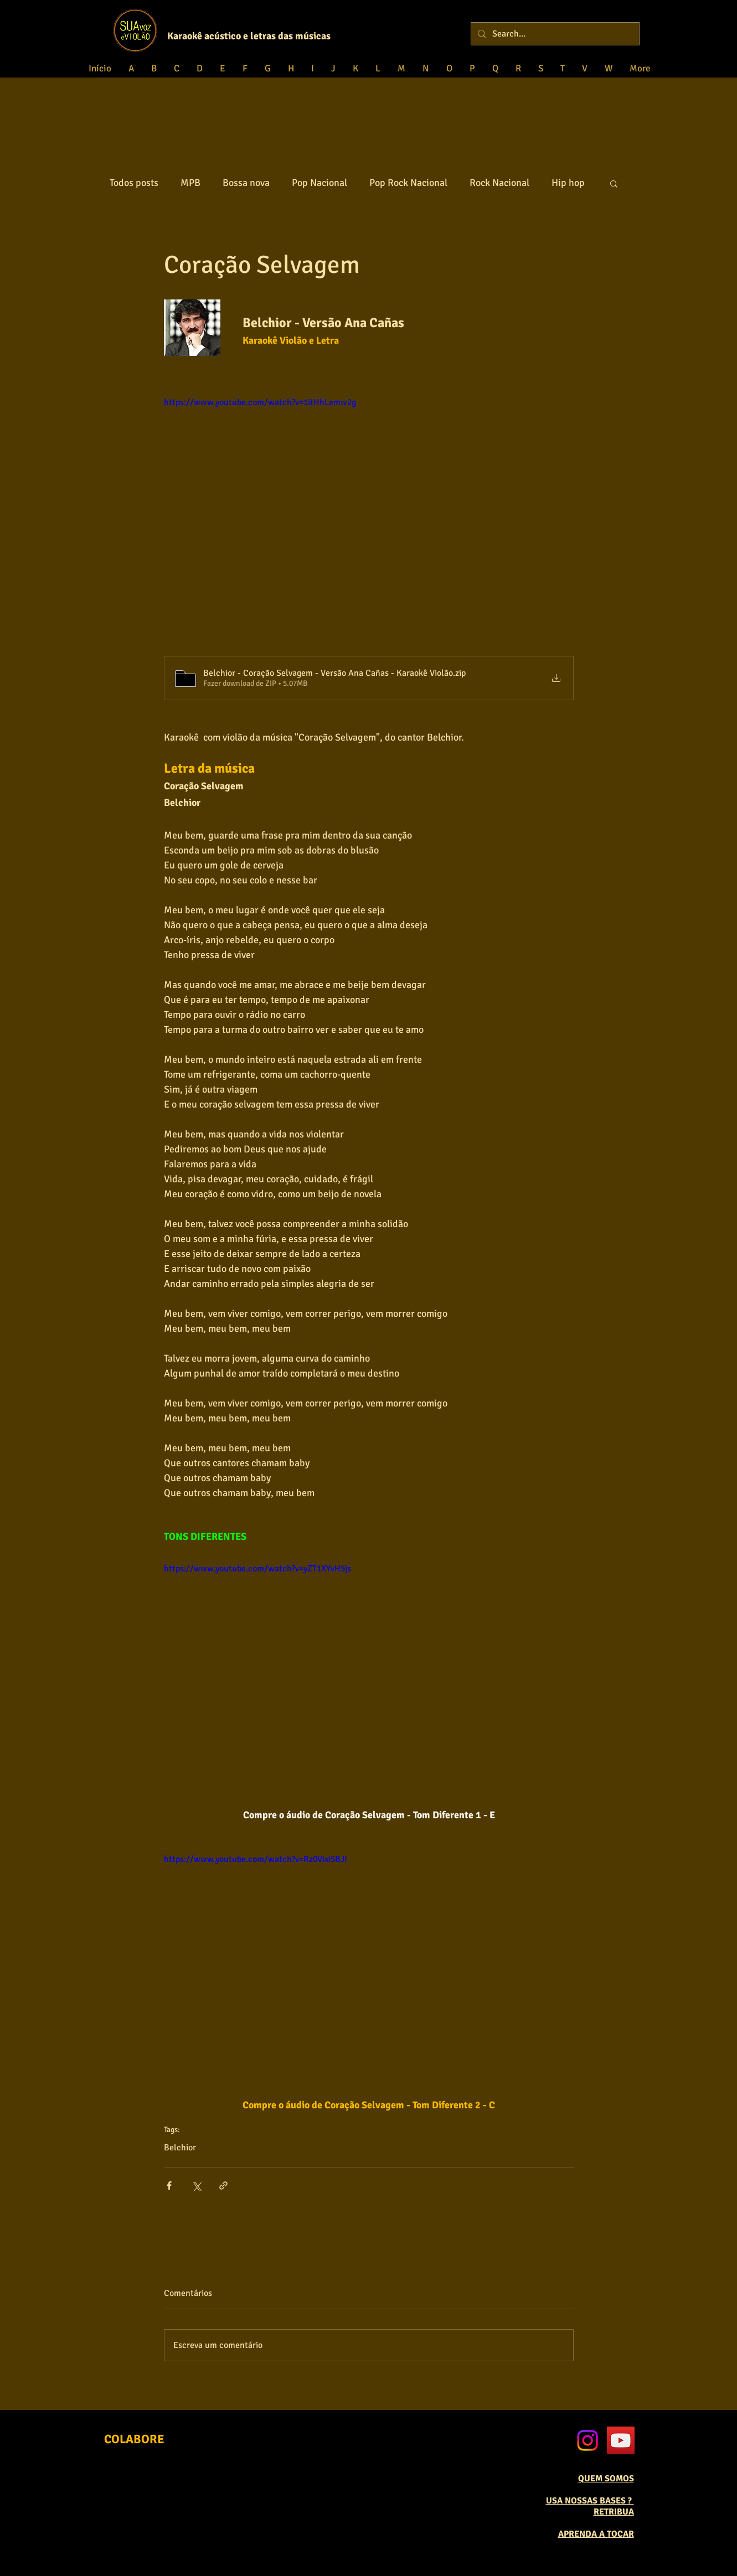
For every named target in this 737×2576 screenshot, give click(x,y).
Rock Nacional (499, 183)
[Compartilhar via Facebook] (169, 2185)
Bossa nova (246, 183)
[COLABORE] (134, 2439)
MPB (190, 183)
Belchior (180, 2147)
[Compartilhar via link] (223, 2185)
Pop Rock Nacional (408, 183)
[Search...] (554, 34)
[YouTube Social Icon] (621, 2440)
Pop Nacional (319, 183)
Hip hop (568, 183)
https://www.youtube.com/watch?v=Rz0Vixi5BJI (255, 1859)
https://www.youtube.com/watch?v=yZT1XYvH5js (257, 1568)
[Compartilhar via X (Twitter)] (196, 2185)
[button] (614, 183)
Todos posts (134, 183)
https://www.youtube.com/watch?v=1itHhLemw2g (260, 402)
